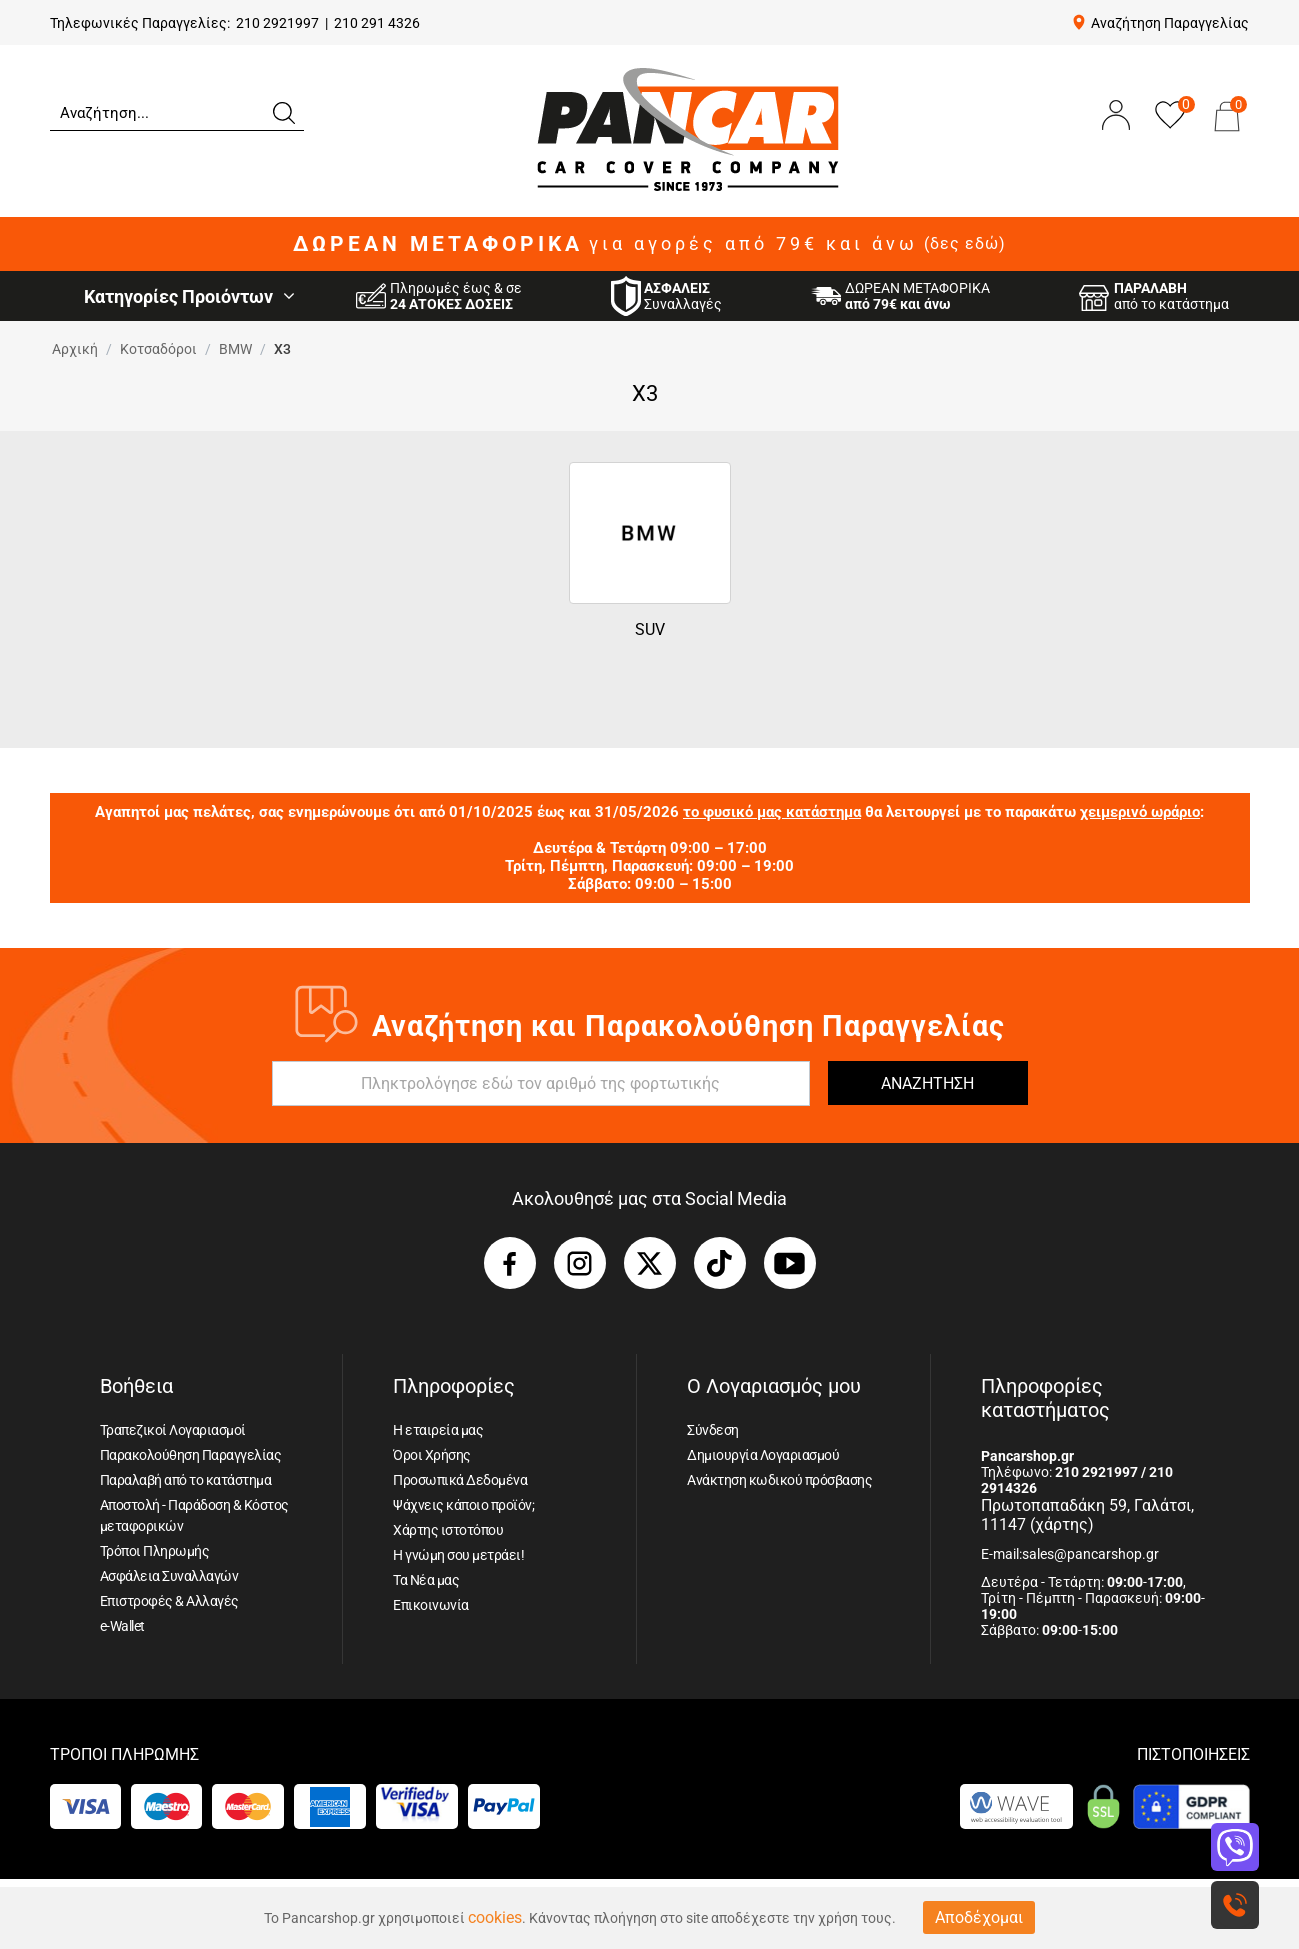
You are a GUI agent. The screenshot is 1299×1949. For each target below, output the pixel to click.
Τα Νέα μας (426, 1580)
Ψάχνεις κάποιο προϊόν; (463, 1505)
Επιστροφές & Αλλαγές (169, 1601)
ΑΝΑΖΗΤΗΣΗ (927, 1083)
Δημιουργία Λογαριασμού (763, 1455)
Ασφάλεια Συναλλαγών (169, 1576)
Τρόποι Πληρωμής (155, 1551)
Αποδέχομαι (979, 1917)
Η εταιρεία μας (438, 1430)
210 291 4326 (377, 23)
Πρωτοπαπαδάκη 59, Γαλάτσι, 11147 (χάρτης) (1087, 1515)
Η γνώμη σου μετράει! (458, 1555)
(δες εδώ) (965, 244)
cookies (495, 1917)
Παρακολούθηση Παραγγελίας (191, 1455)
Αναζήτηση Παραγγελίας (1170, 23)
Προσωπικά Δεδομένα (460, 1480)
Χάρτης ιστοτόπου (448, 1530)
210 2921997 (277, 23)
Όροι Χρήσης (432, 1455)
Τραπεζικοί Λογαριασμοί (173, 1430)
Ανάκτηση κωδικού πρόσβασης (779, 1480)
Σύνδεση (713, 1430)
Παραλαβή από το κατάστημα (186, 1480)
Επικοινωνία (431, 1605)
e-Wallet (122, 1626)
